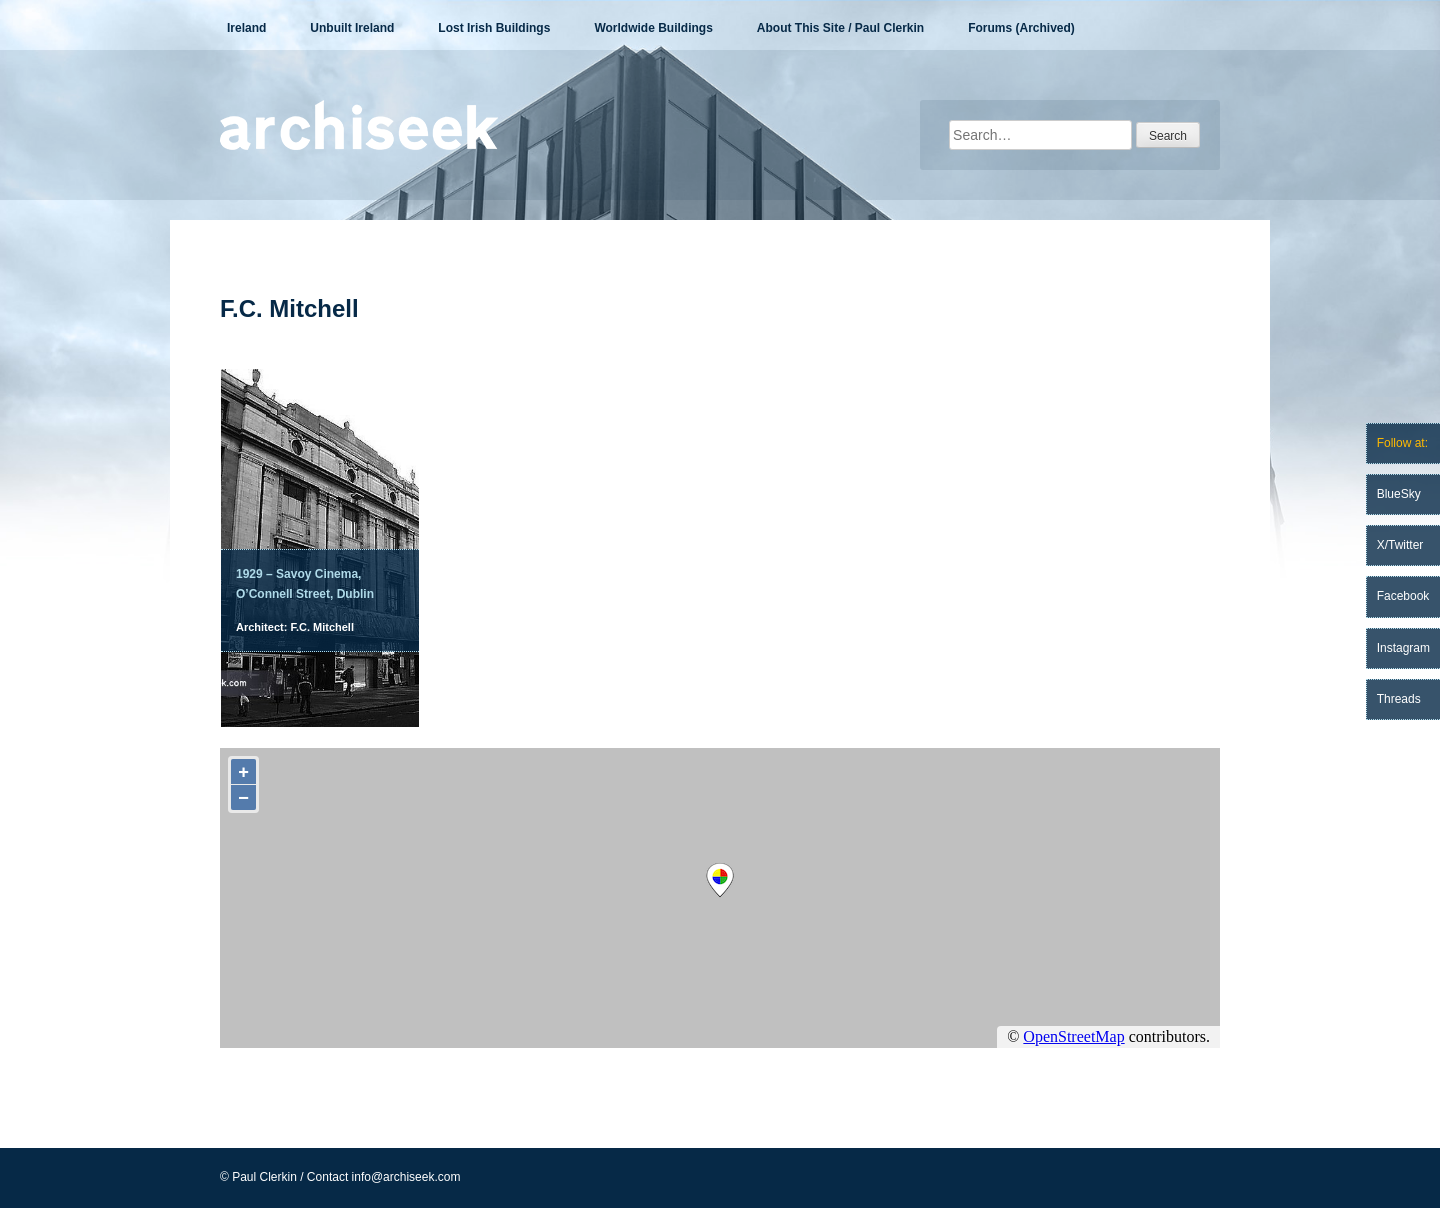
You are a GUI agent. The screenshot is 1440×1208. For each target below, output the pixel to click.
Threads (1399, 699)
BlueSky (1399, 494)
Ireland (246, 28)
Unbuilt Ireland (352, 28)
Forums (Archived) (1021, 28)
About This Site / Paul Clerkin (840, 28)
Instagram (1403, 648)
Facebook (1403, 596)
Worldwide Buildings (653, 28)
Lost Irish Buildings (494, 28)
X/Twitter (1400, 545)
